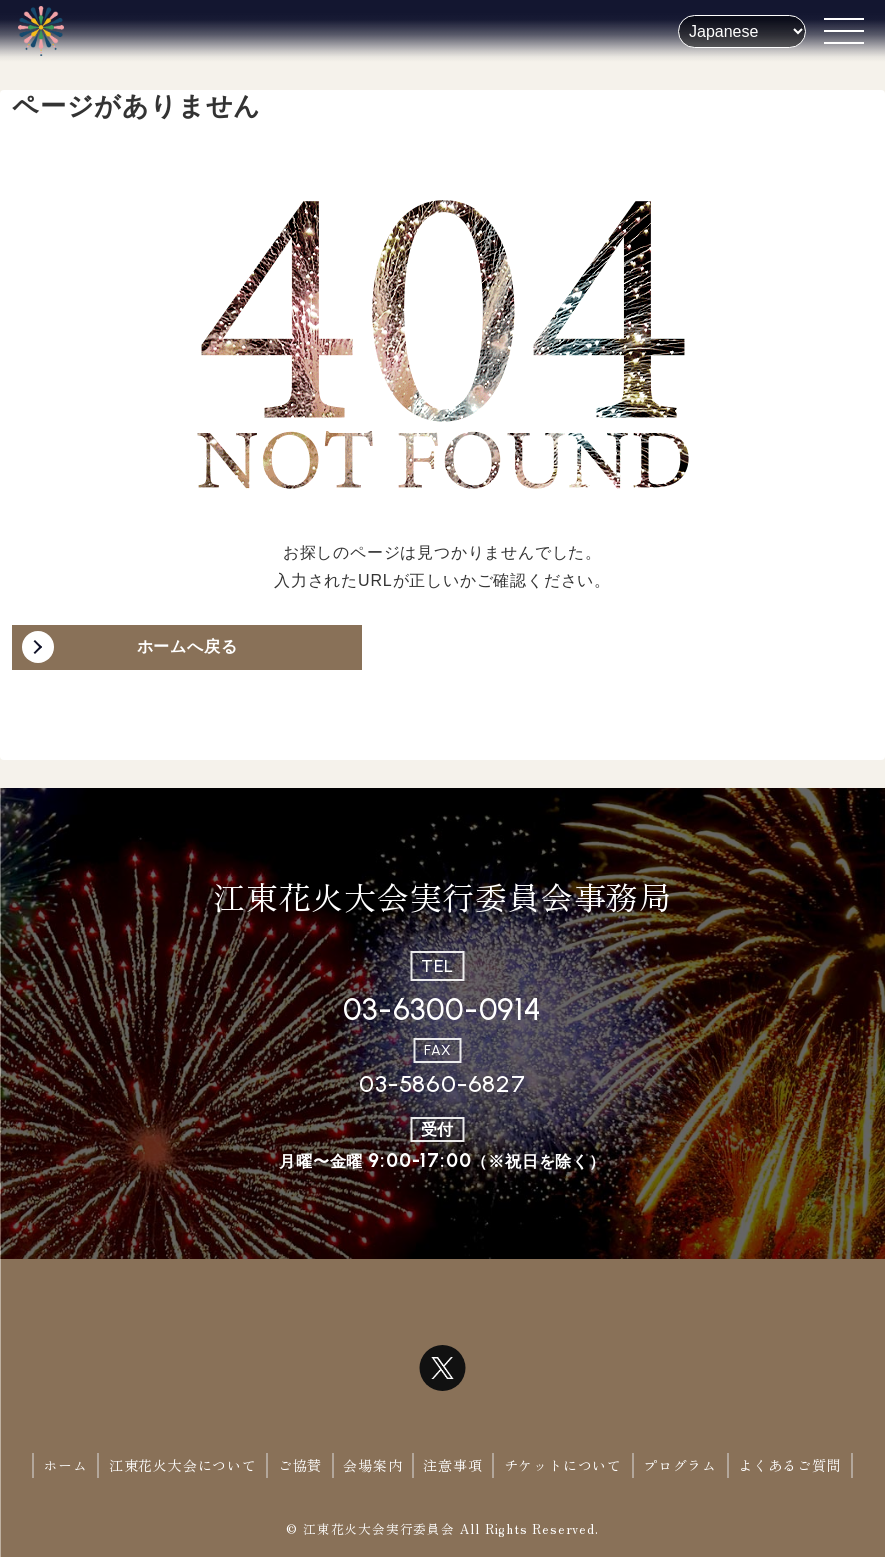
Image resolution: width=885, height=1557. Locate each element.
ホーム (65, 1465)
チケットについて (563, 1465)
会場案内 (372, 1465)
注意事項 (452, 1465)
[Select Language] (742, 31)
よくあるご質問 (790, 1465)
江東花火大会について (183, 1465)
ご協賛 (300, 1465)
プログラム (680, 1465)
